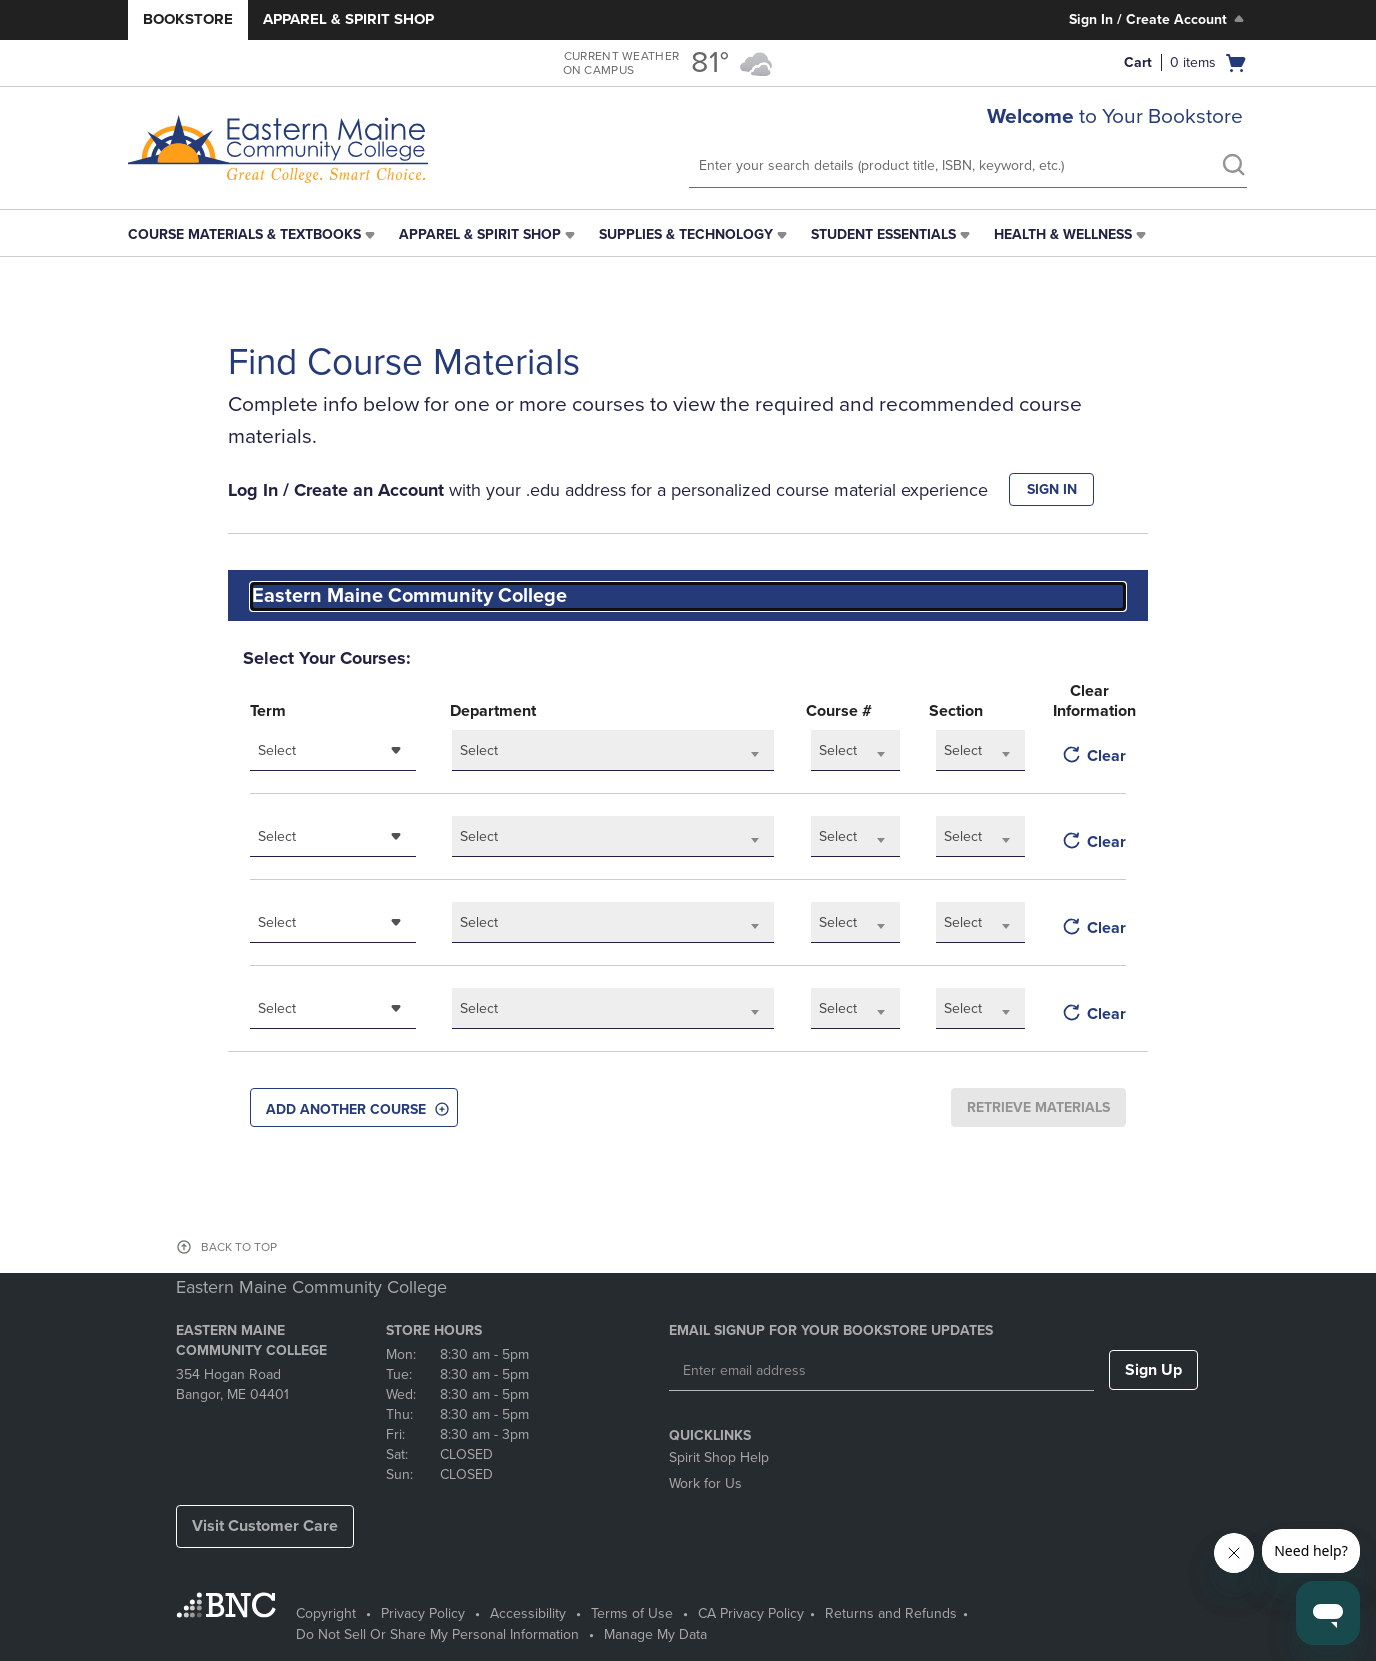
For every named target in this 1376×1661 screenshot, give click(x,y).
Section (956, 711)
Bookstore (188, 19)
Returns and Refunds (891, 1613)
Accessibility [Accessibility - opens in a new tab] (528, 1613)
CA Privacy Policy (751, 1613)
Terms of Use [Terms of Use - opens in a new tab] (632, 1613)
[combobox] (688, 596)
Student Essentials (883, 234)
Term (268, 711)
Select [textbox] (277, 750)
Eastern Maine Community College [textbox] (409, 596)
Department (493, 711)
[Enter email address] (881, 1371)
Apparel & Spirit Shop (348, 19)
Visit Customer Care (265, 1526)
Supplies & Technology (686, 234)
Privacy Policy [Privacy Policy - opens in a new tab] (423, 1613)
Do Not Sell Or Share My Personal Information (437, 1634)
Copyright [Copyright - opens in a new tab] (326, 1613)
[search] (1233, 167)
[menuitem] (253, 235)
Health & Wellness (1063, 234)
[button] (354, 1107)
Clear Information (1089, 701)
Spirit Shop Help (719, 1457)
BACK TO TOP (239, 1247)
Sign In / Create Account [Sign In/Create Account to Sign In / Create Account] (1158, 19)
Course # (839, 711)
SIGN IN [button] (1052, 489)
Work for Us (705, 1483)
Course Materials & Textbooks (244, 234)
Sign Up (1153, 1370)
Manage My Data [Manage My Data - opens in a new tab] (655, 1634)
